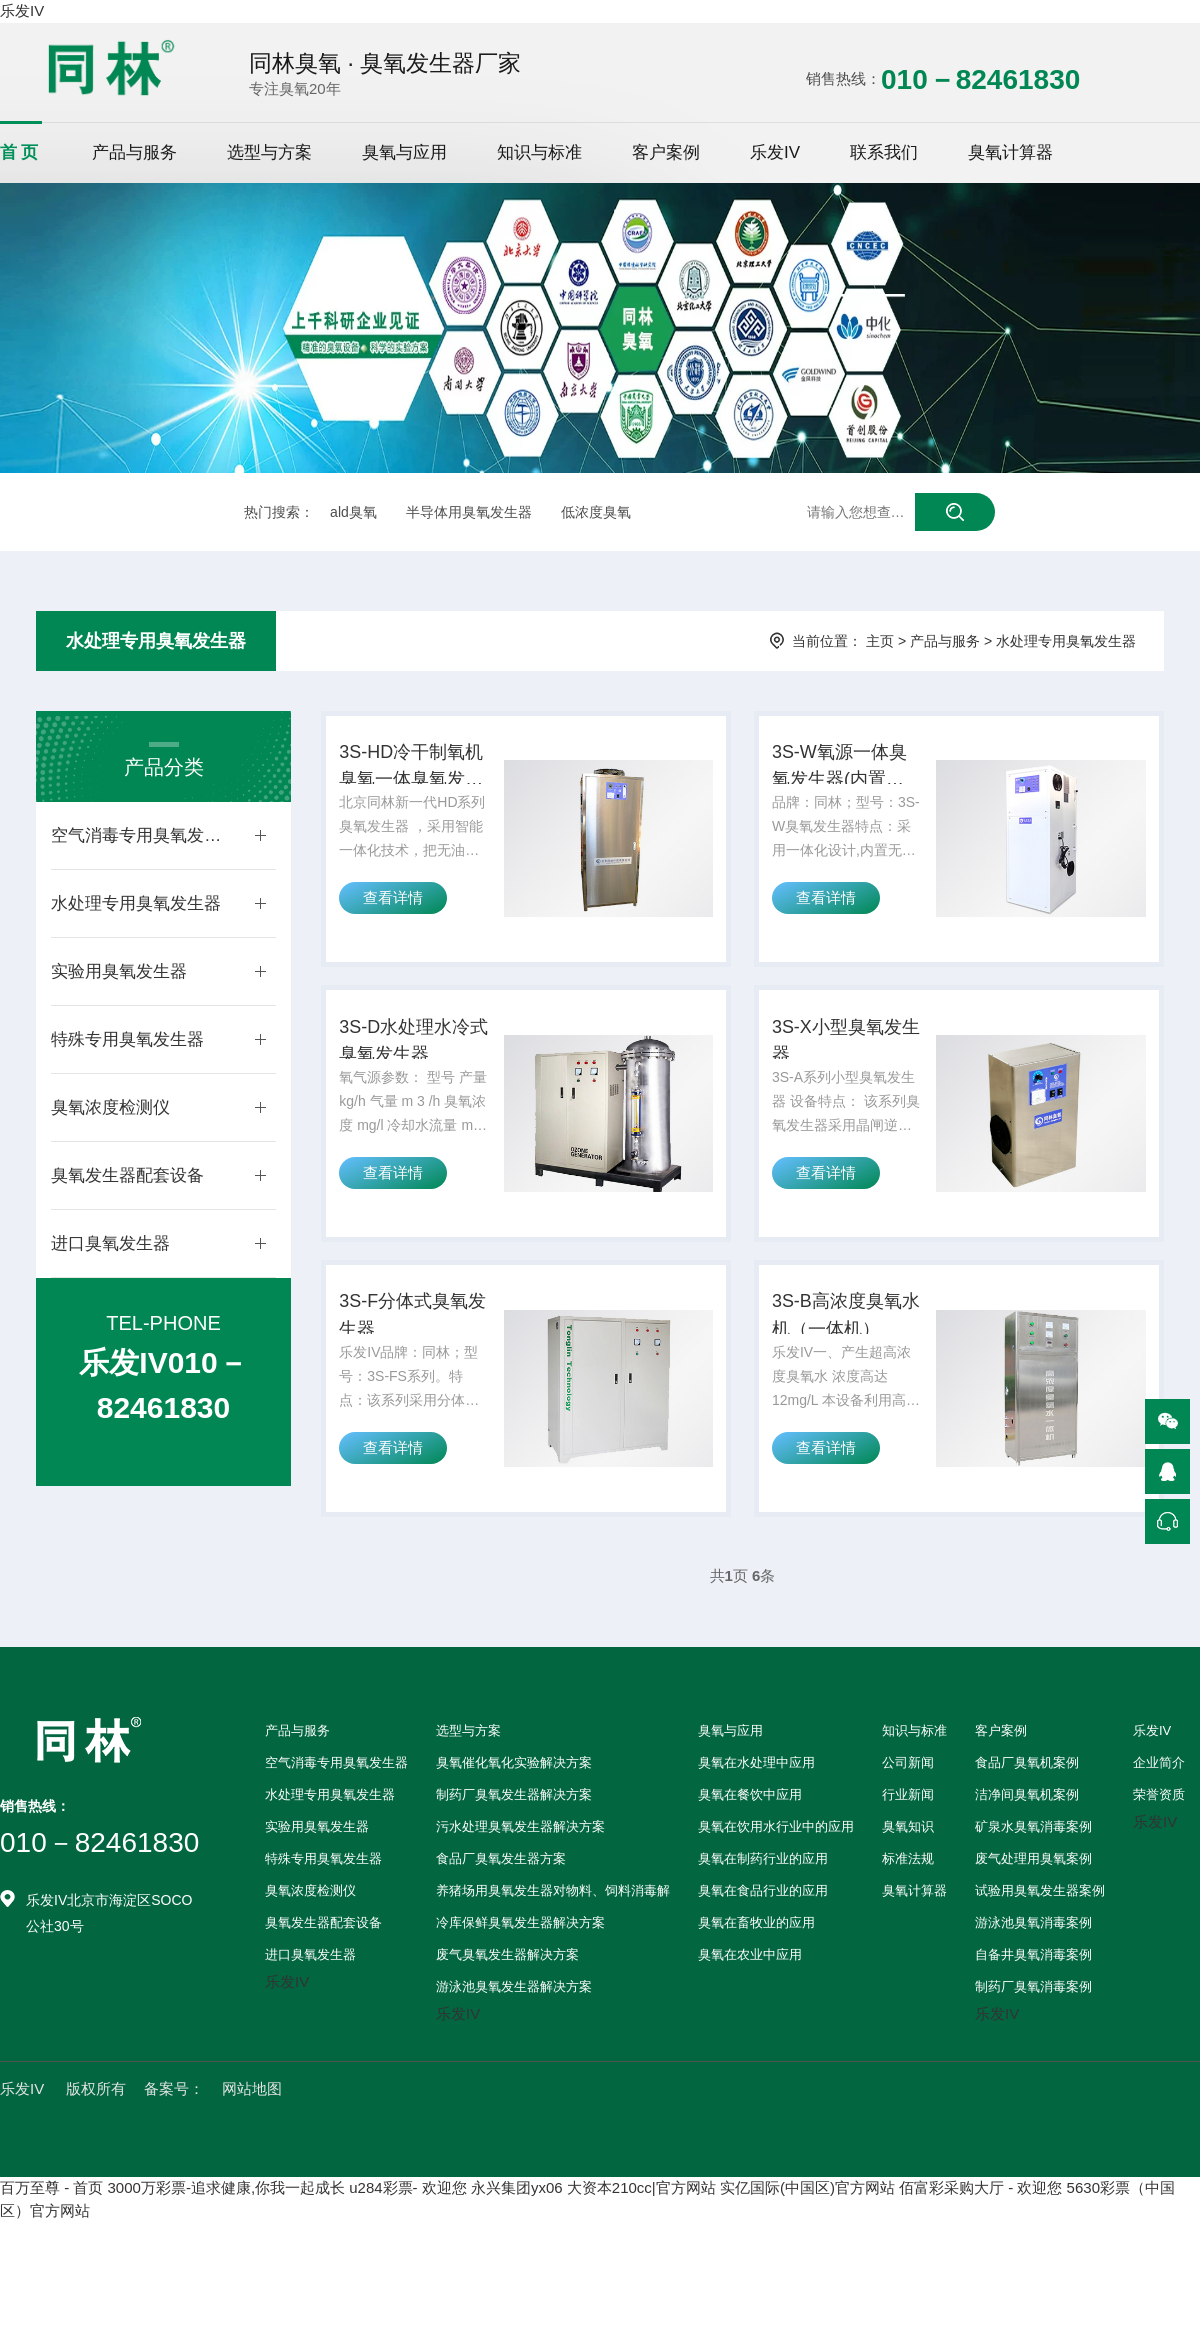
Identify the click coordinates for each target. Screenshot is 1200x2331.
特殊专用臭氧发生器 (127, 1039)
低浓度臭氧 (596, 512)
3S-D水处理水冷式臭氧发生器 (415, 1067)
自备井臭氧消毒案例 (1033, 2006)
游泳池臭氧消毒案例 (1033, 1974)
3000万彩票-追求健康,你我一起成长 (227, 2239)
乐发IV (22, 10)
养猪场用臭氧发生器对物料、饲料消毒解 (553, 1942)
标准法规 (908, 1910)
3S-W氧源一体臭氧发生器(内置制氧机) (842, 777)
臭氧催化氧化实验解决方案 (514, 1814)
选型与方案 (269, 152)
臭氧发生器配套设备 (127, 1175)
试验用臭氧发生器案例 (1040, 1942)
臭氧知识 (908, 1878)
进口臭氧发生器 (110, 1243)
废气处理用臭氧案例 (1033, 1910)
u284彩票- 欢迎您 (408, 2239)
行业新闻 (908, 1846)
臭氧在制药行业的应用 (763, 1910)
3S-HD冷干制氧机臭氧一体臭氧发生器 (415, 777)
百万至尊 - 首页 (51, 2239)
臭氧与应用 (404, 152)
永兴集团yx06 (517, 2239)
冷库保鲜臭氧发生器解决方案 (520, 1974)
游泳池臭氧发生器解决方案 (514, 2038)
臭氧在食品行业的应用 (763, 1942)
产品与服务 (134, 152)
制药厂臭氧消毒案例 (1033, 2038)
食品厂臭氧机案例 (1027, 1814)
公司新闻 (908, 1814)
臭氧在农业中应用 (750, 2006)
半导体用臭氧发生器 (469, 512)
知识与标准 (539, 152)
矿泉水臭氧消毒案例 (1033, 1878)
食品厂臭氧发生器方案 (501, 1910)
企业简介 (1159, 1814)
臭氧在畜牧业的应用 (756, 1974)
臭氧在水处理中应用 (756, 1814)
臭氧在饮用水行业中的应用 (776, 1878)
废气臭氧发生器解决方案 (507, 2006)
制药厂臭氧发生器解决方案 (514, 1846)
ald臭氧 (353, 512)
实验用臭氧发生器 (119, 971)
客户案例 (666, 152)
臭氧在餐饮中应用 (750, 1846)
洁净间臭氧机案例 (1027, 1846)
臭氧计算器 (1010, 152)
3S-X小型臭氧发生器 (849, 1067)
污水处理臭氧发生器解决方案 (520, 1878)
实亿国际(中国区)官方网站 (807, 2239)
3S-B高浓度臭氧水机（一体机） (849, 1359)
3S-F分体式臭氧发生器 (416, 1359)
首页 (21, 152)
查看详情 (399, 922)
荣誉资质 (1159, 1846)
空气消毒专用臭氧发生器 (143, 835)
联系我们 (884, 152)
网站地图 (252, 2140)
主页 (880, 641)
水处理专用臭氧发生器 (156, 641)
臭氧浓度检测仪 (110, 1107)
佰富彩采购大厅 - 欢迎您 (980, 2239)
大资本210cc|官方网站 (641, 2239)
